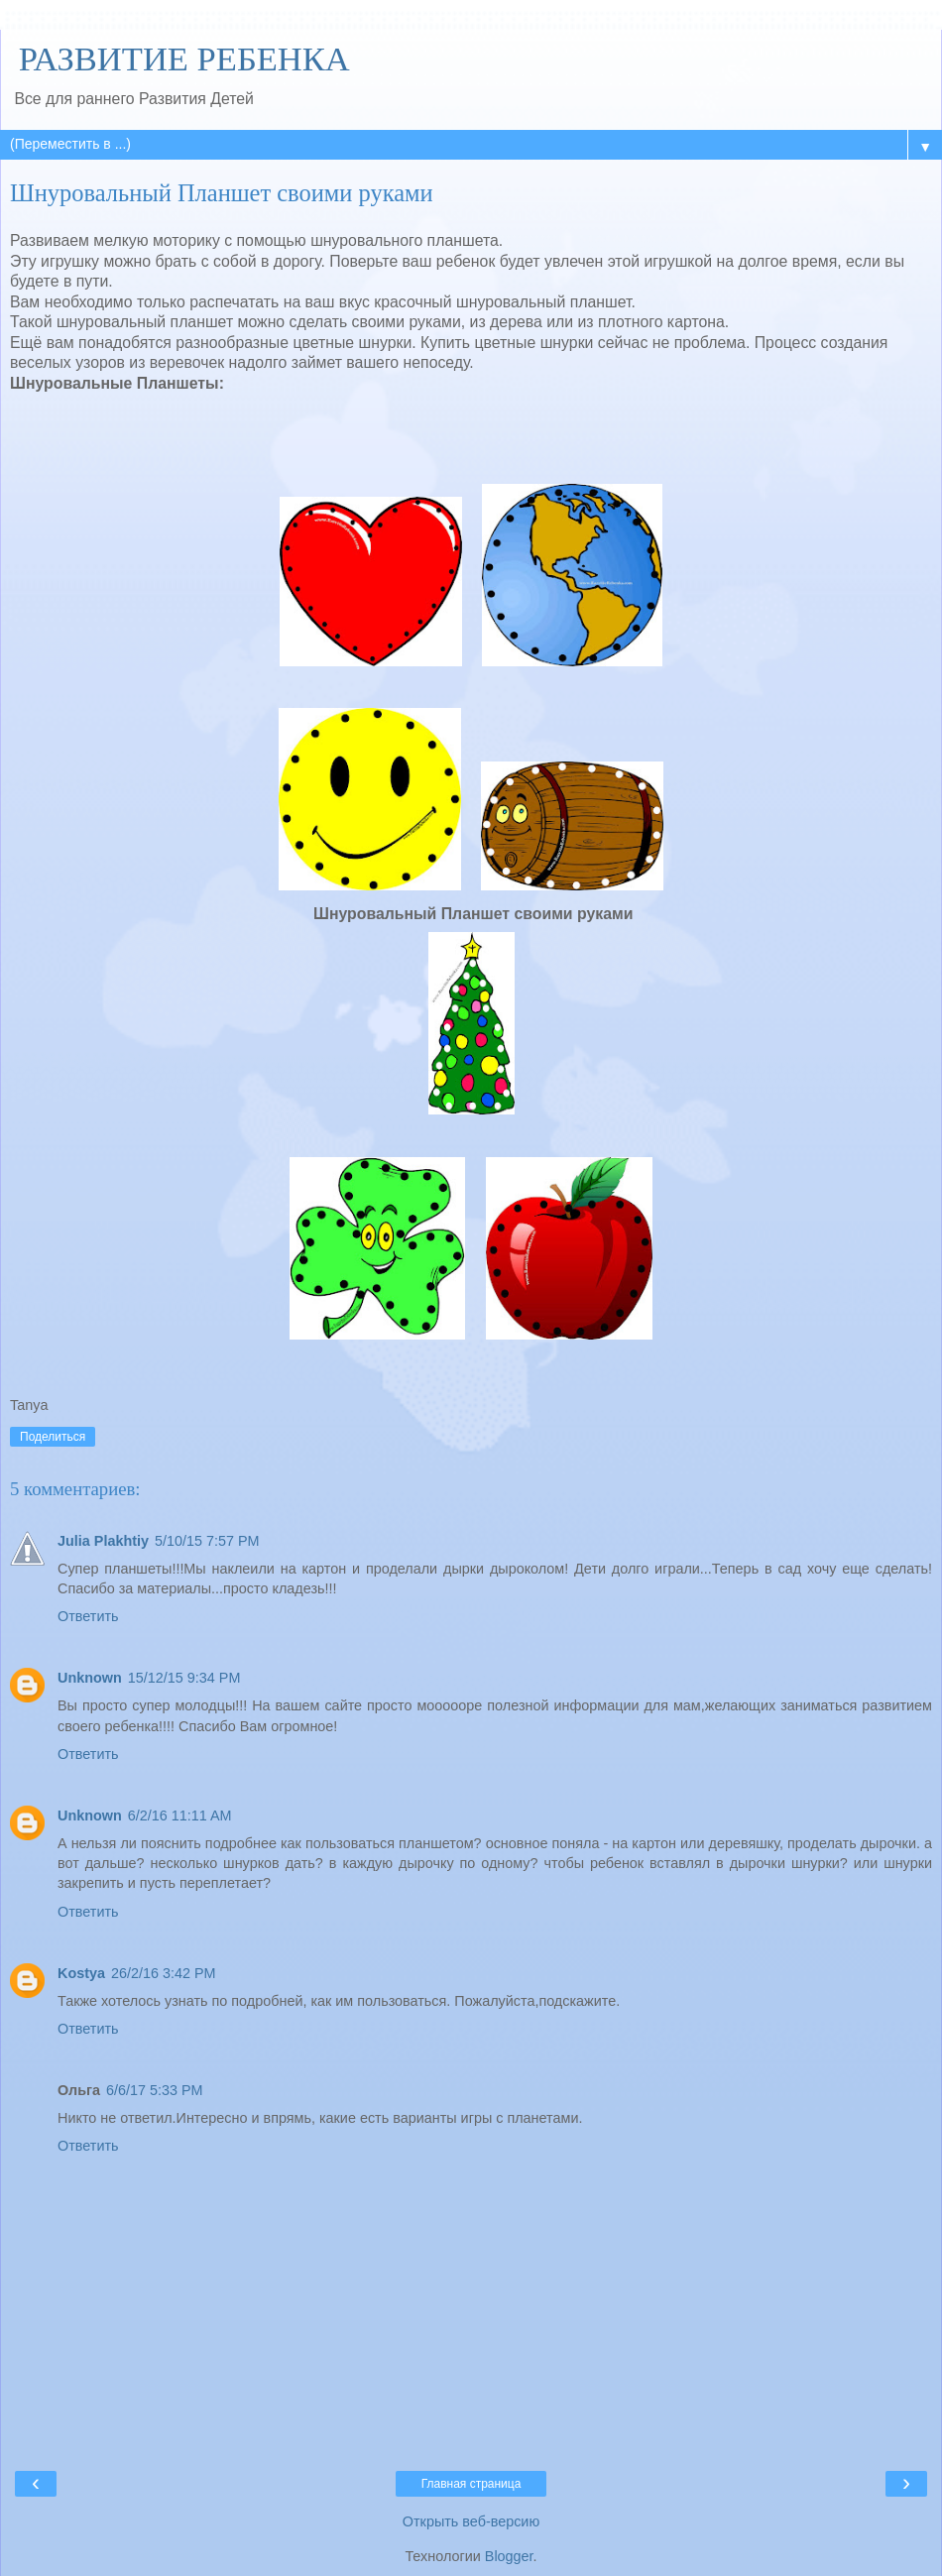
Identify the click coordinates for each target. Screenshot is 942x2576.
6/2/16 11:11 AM (180, 1815)
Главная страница (471, 2484)
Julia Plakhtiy (103, 1541)
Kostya (81, 1973)
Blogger (509, 2556)
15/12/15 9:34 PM (184, 1678)
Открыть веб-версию (471, 2521)
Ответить (88, 1616)
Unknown (90, 1678)
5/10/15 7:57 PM (207, 1541)
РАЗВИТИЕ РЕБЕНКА (180, 58)
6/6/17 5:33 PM (154, 2090)
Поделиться (52, 1437)
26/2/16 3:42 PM (163, 1973)
